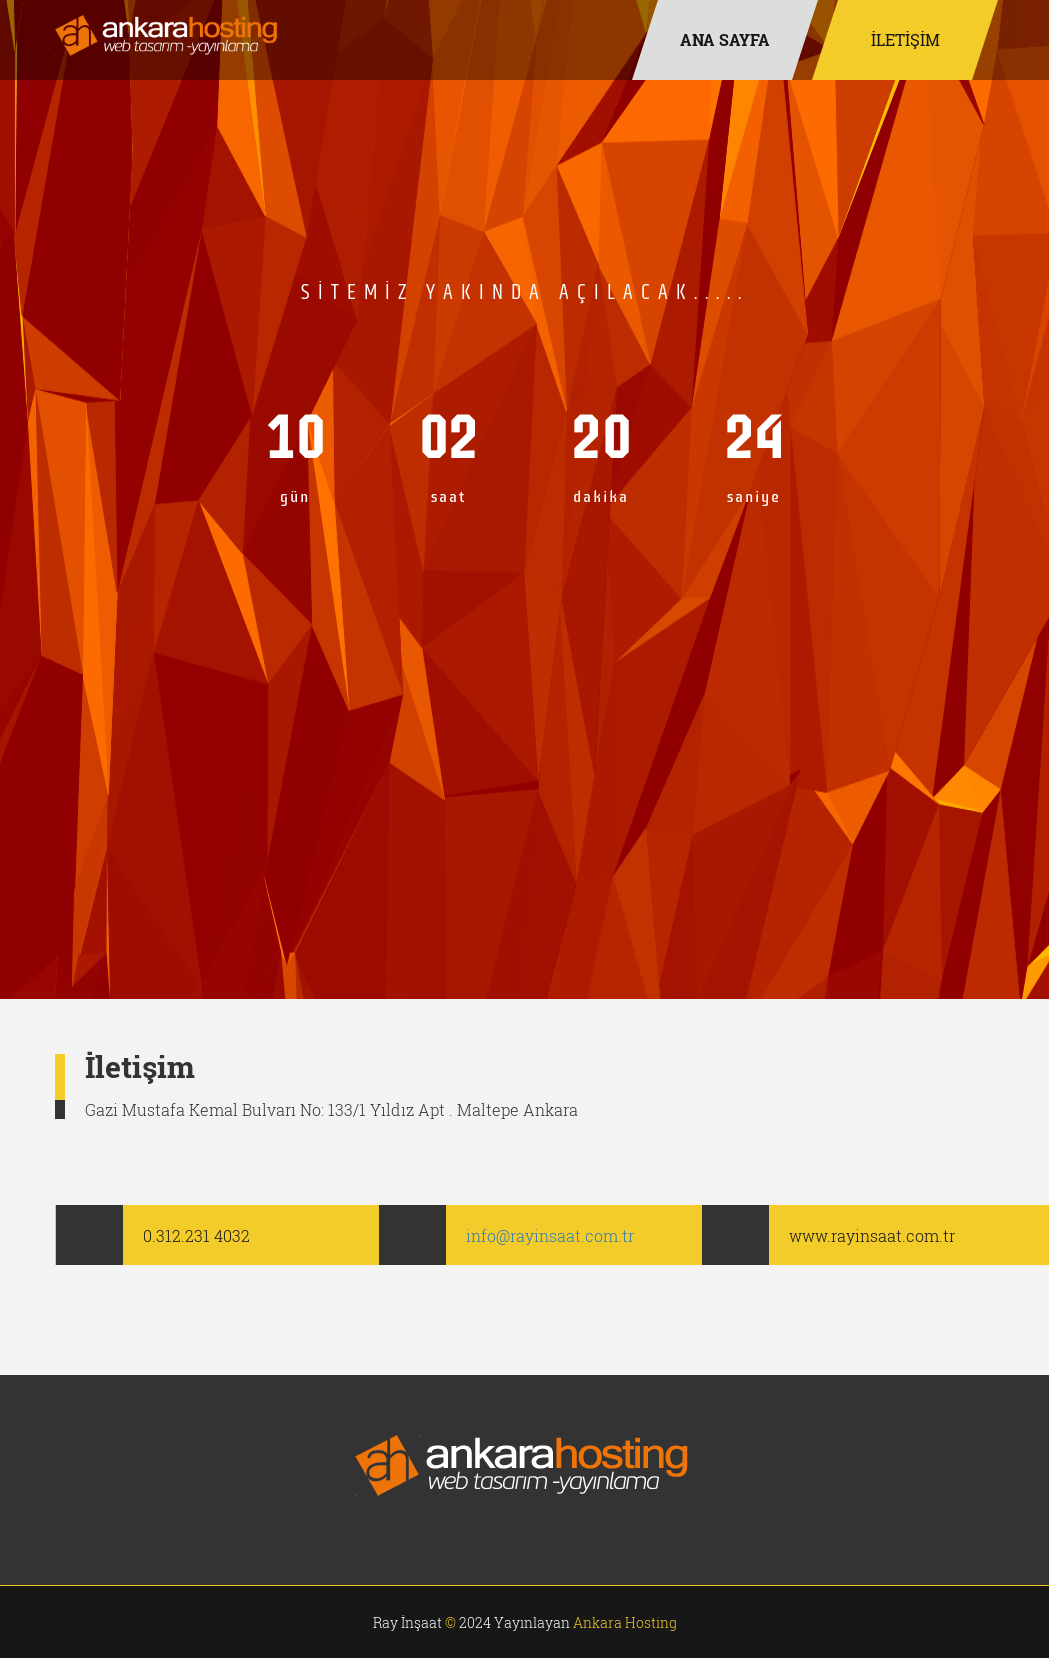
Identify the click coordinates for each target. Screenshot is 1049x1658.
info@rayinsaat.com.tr (550, 1235)
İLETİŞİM (904, 39)
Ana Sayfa (725, 39)
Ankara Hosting (625, 1622)
